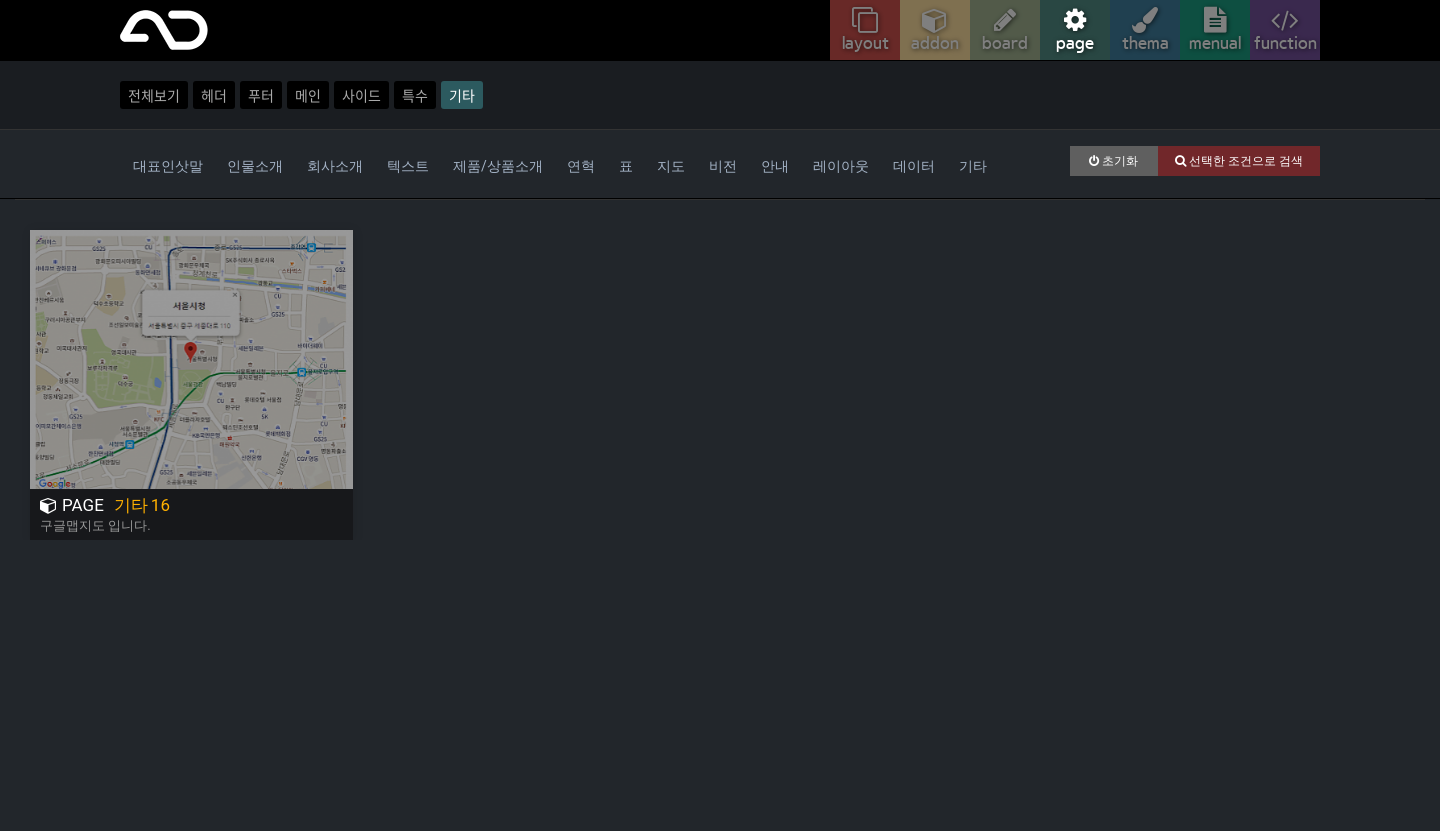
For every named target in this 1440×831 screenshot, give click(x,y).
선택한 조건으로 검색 (1239, 161)
